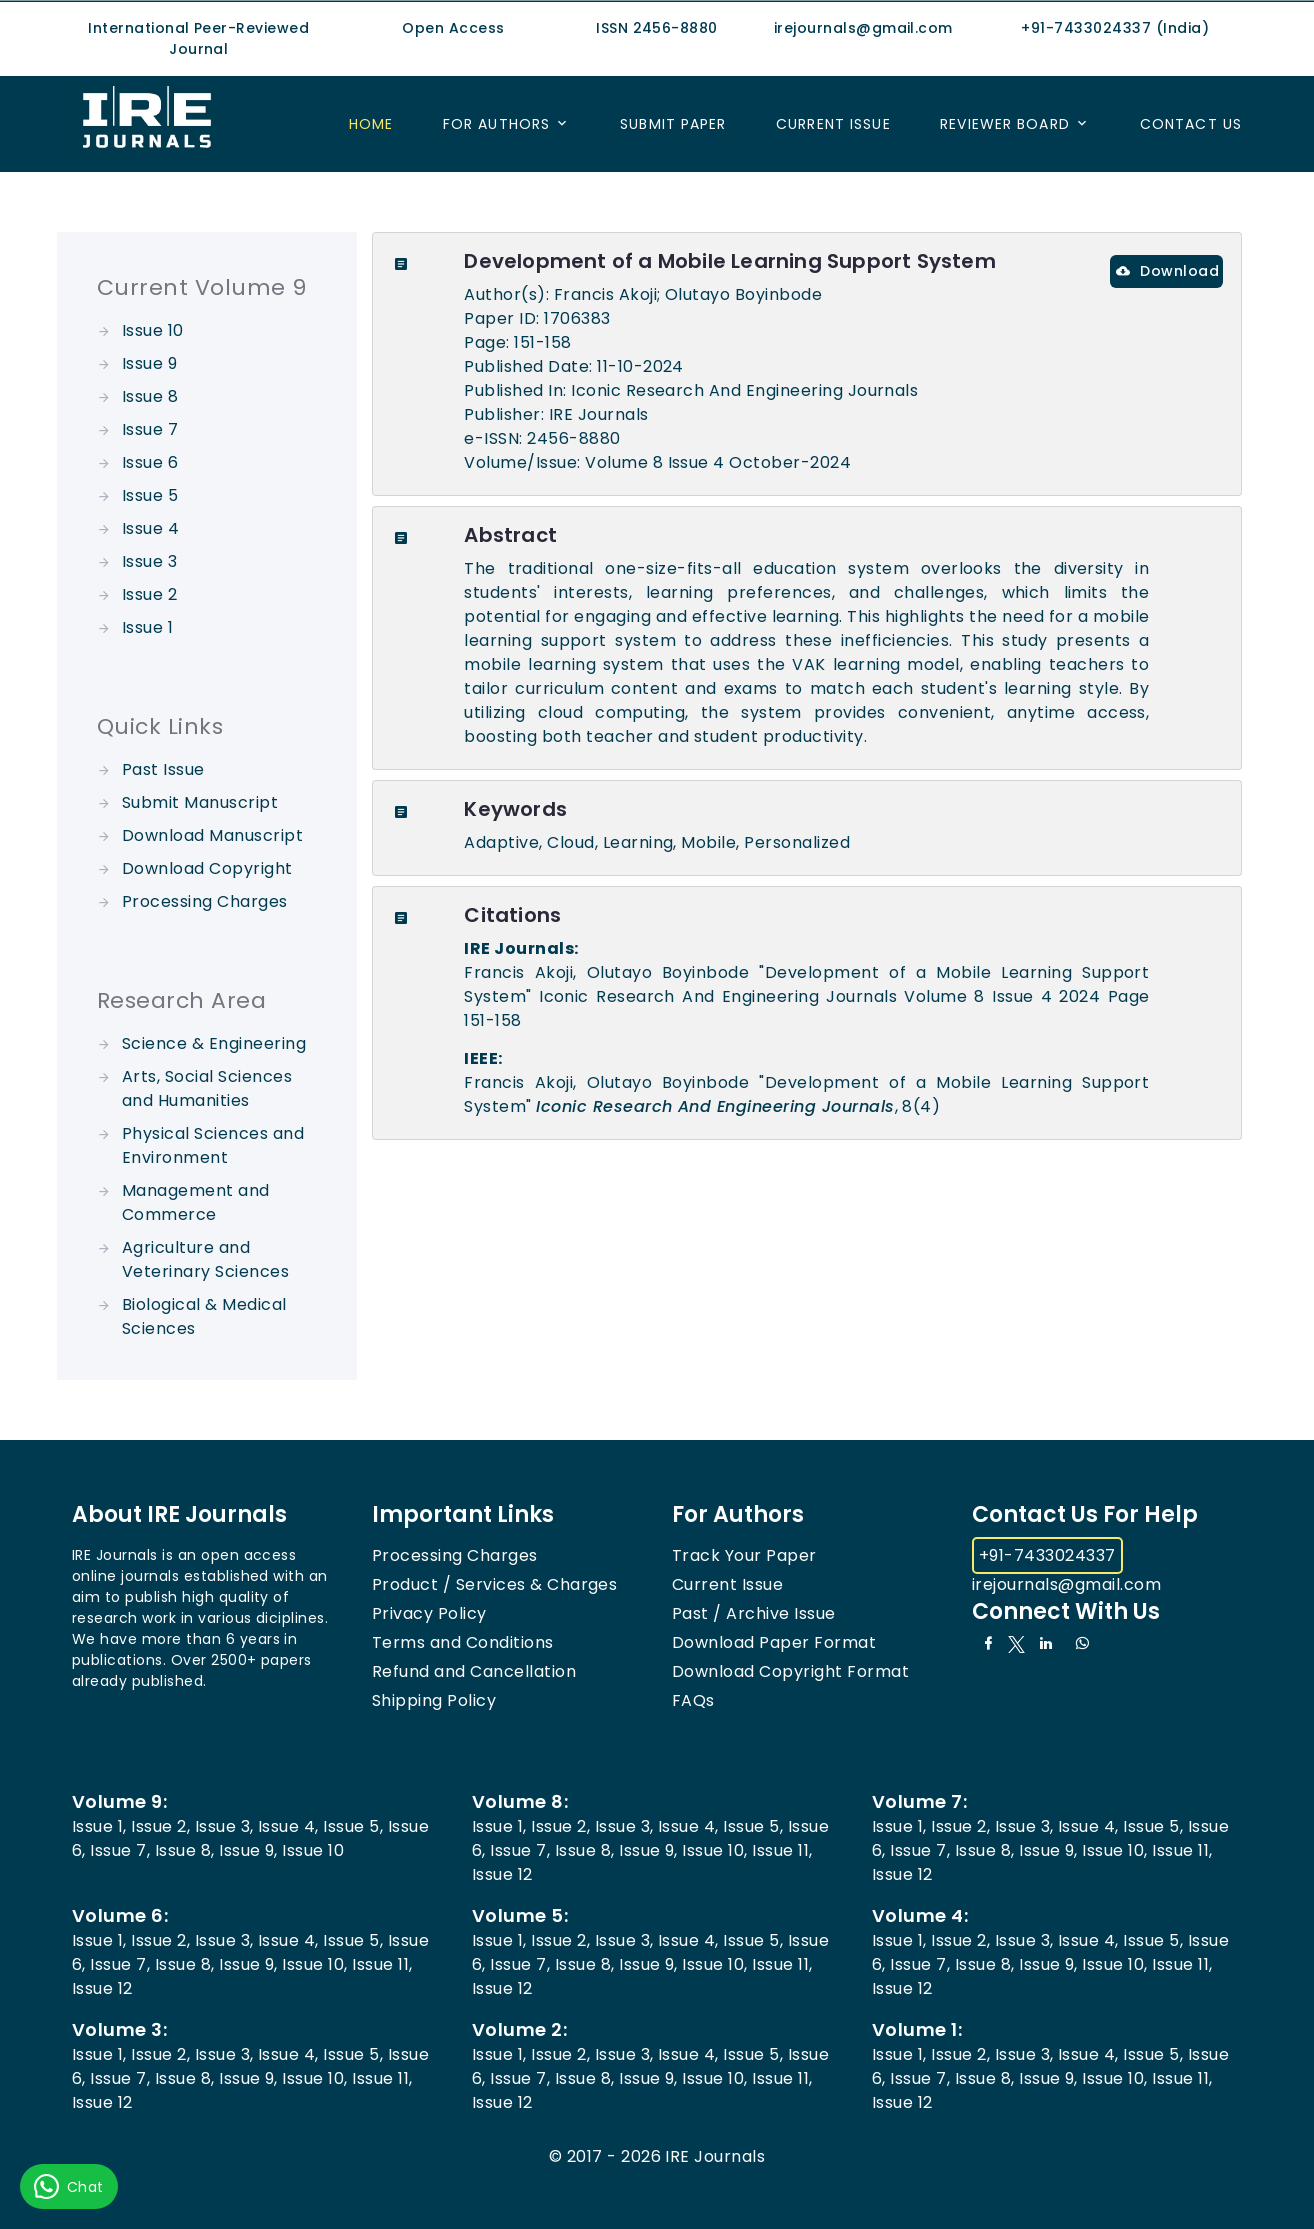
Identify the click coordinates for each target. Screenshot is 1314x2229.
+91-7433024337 (1047, 1555)
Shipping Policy (434, 1700)
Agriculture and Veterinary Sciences (205, 1259)
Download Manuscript (212, 835)
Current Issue (833, 124)
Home (371, 124)
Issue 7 (150, 429)
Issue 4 (150, 528)
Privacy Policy (429, 1613)
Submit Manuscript (200, 802)
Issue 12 (502, 1874)
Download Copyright (207, 868)
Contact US (1191, 124)
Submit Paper (673, 124)
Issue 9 (149, 363)
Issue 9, (248, 1850)
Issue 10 (153, 330)
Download (1167, 271)
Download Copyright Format (790, 1671)
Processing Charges (205, 901)
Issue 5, (353, 1826)
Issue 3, (224, 1826)
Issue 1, (99, 1826)
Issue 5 (150, 495)
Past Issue (163, 769)
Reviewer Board (1005, 124)
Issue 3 (149, 561)
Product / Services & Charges (494, 1584)
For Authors (496, 124)
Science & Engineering (214, 1043)
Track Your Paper (744, 1555)
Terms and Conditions (463, 1642)
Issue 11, (782, 1850)
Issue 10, (714, 1850)
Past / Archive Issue (754, 1613)
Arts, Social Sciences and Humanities (207, 1088)
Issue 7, (120, 1850)
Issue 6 (150, 462)
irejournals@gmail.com (1066, 1584)
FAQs (693, 1700)
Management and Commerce (196, 1202)
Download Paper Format (774, 1642)
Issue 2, (160, 1826)
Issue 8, (185, 1850)
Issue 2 (149, 594)
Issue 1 (147, 627)
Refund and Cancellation (474, 1671)
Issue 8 (150, 396)
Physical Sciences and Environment (213, 1145)
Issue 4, (288, 1826)
